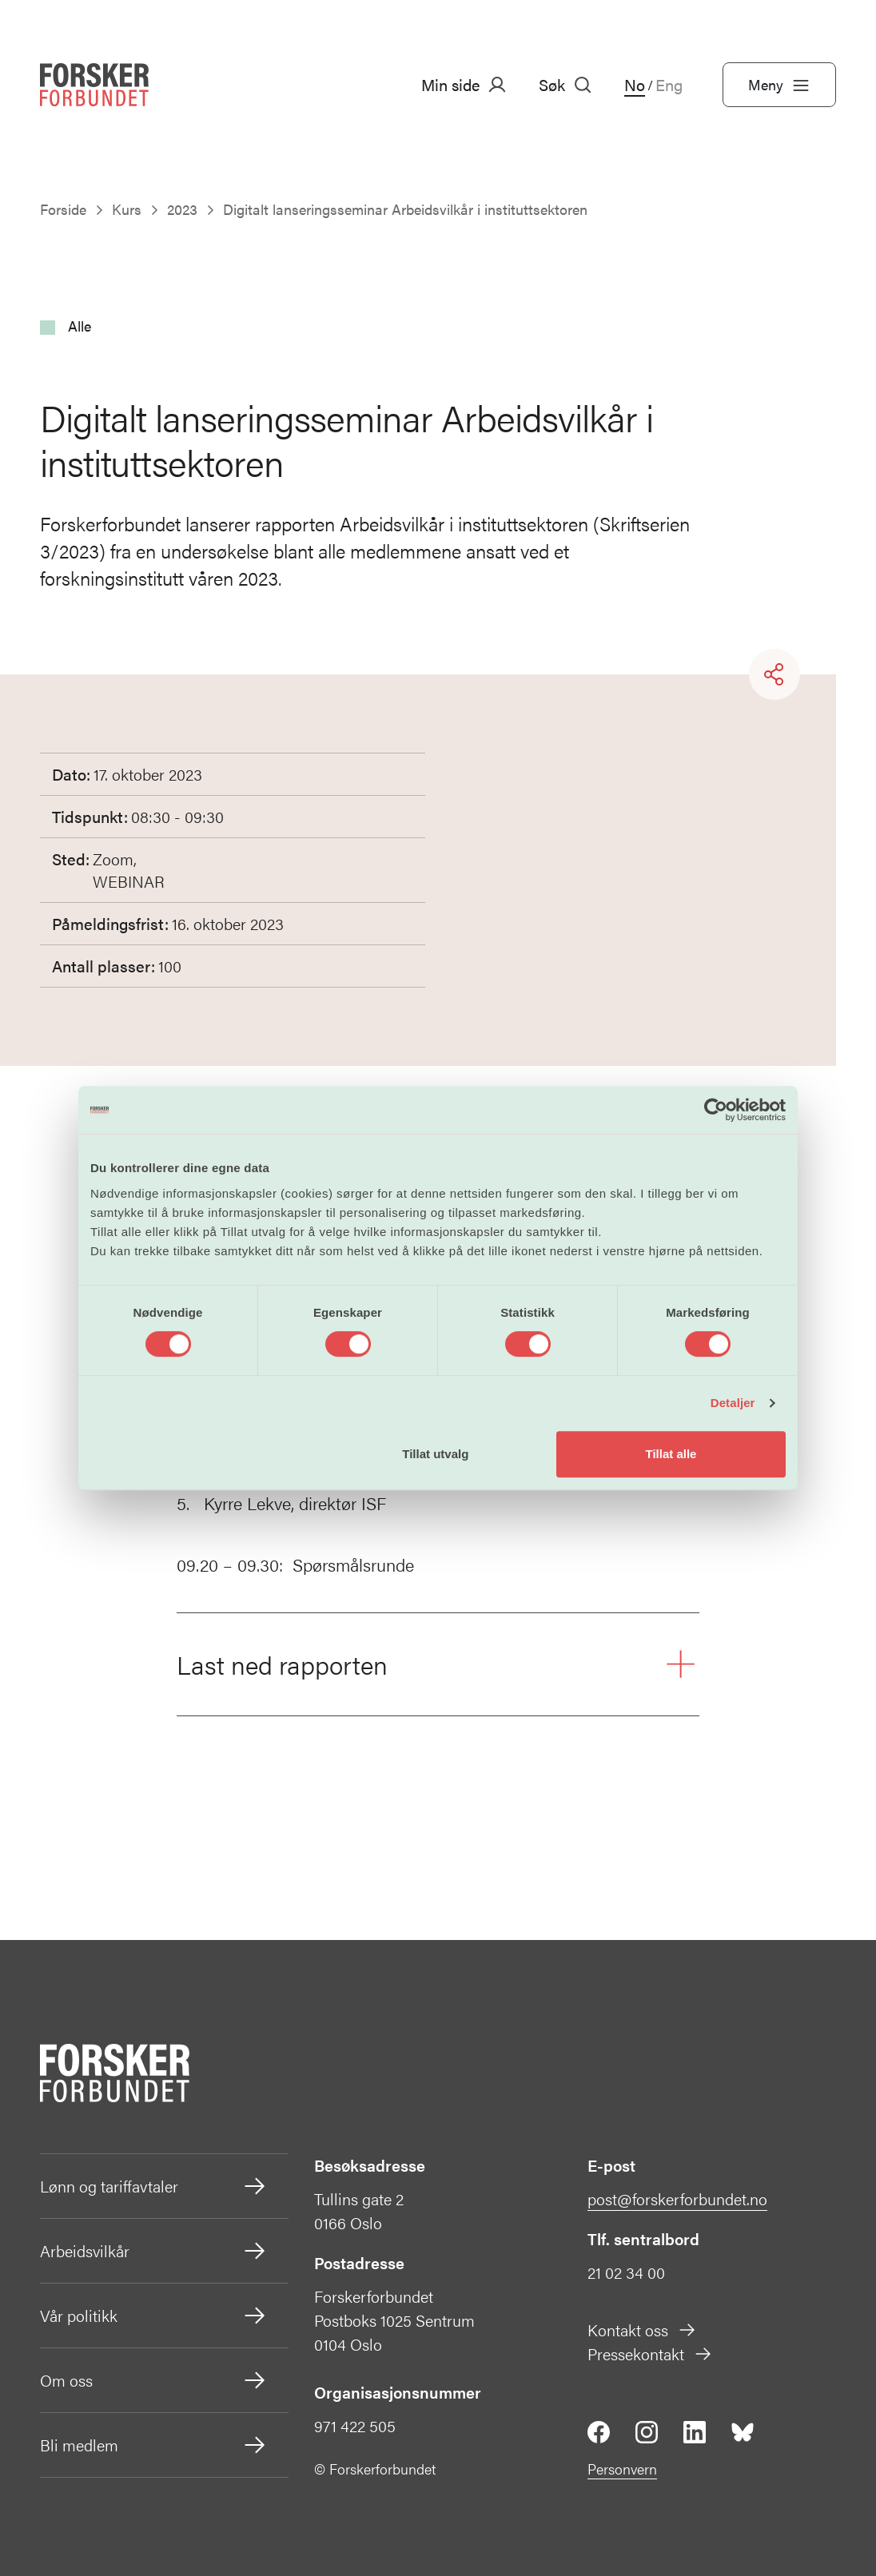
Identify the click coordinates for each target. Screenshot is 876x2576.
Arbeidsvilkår (154, 2251)
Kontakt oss (642, 2329)
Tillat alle (670, 1454)
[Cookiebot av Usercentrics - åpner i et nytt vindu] (716, 1110)
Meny (779, 84)
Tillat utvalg (435, 1454)
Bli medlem (154, 2445)
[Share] (774, 674)
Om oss (154, 2380)
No (634, 85)
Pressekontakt (650, 2353)
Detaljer (733, 1402)
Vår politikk (154, 2315)
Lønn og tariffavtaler (154, 2186)
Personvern (622, 2469)
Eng (669, 85)
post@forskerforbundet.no (677, 2198)
